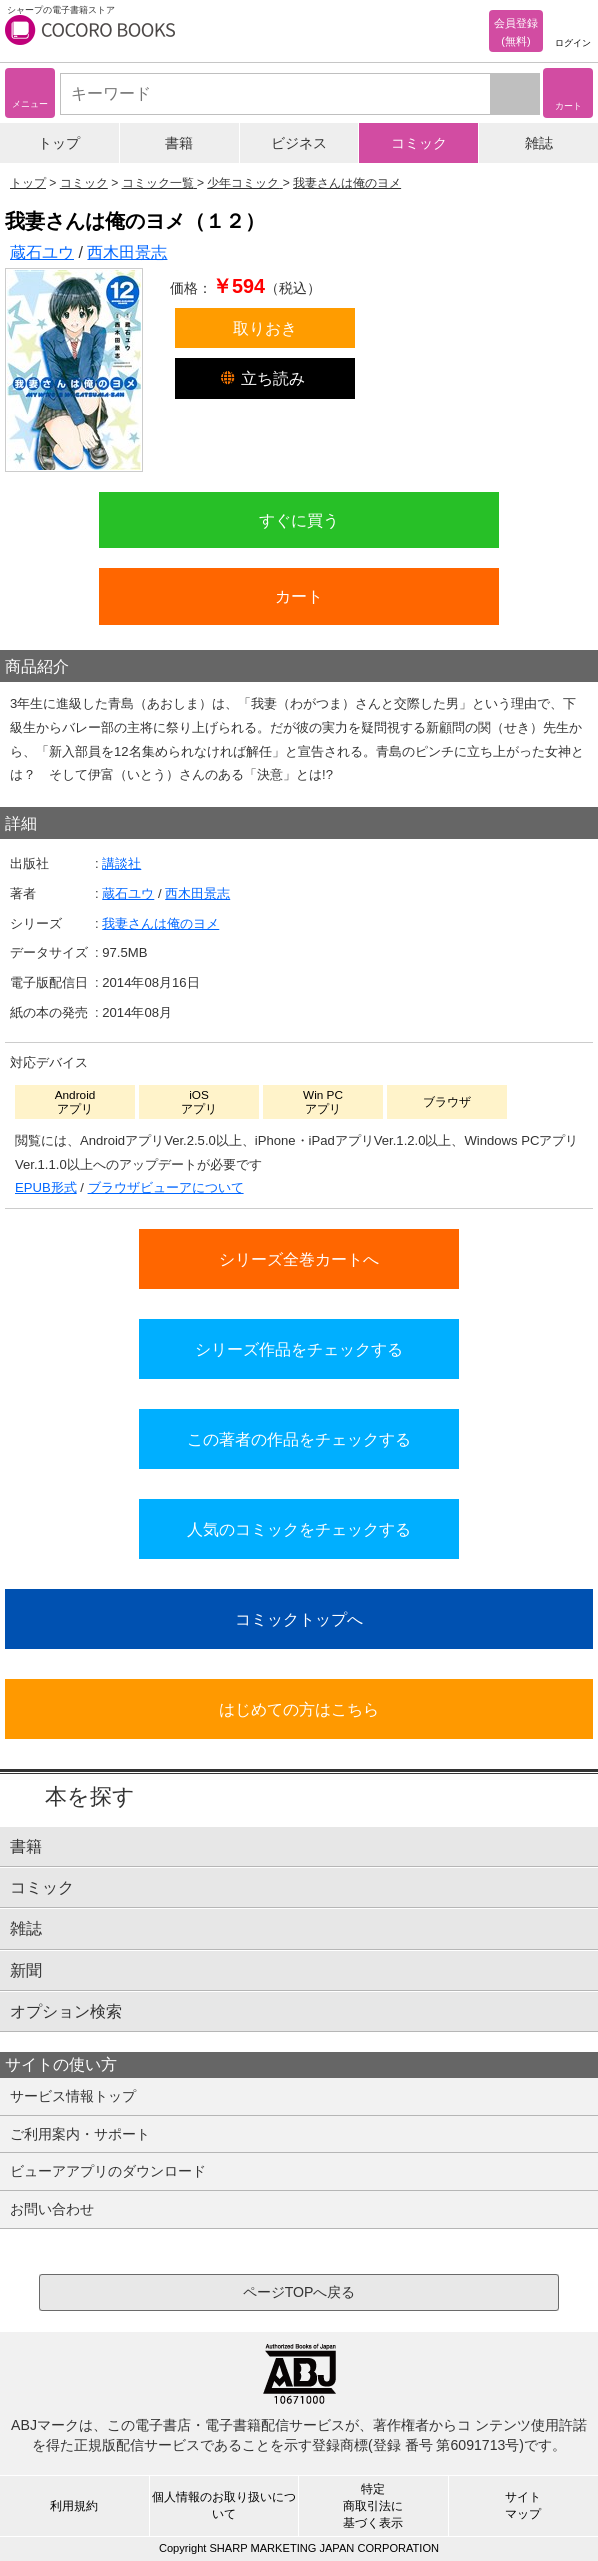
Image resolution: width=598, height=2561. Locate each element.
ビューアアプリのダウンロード (108, 2171)
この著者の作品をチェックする (299, 1439)
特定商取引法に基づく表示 (373, 2506)
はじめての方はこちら (299, 1709)
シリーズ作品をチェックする (299, 1349)
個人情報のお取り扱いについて (224, 2505)
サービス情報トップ (73, 2096)
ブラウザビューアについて (166, 1187)
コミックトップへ (299, 1619)
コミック (419, 143)
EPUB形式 (46, 1187)
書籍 (179, 143)
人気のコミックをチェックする (299, 1529)
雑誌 (539, 143)
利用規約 (74, 2506)
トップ (59, 143)
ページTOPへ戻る (299, 2292)
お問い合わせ (52, 2209)
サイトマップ (523, 2505)
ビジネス (299, 143)
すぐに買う (299, 520)
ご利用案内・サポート (80, 2134)
